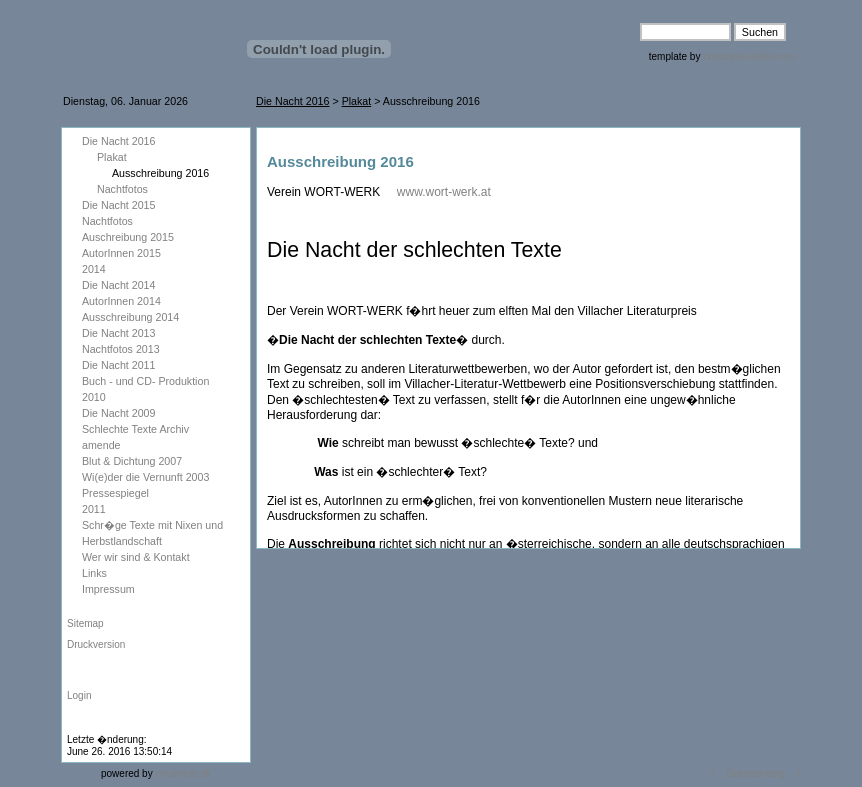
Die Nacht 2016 (292, 101)
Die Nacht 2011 (118, 365)
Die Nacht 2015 (120, 205)
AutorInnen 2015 (121, 253)
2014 (94, 269)
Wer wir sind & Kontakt (136, 557)
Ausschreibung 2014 (132, 317)
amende (101, 445)
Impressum (108, 589)
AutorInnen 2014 (121, 301)
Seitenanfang (755, 773)
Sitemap (85, 623)
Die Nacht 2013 (118, 333)
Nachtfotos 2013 (121, 349)
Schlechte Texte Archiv (135, 429)
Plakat (357, 101)
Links (94, 573)
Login (79, 695)
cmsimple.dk (183, 773)
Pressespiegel (115, 493)
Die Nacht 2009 (118, 413)
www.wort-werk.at (444, 192)
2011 (94, 509)
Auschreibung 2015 (128, 237)
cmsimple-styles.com (748, 56)
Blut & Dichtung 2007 (135, 461)
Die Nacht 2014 (118, 285)
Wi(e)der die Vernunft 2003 (145, 477)
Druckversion (96, 644)
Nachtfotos (122, 189)
